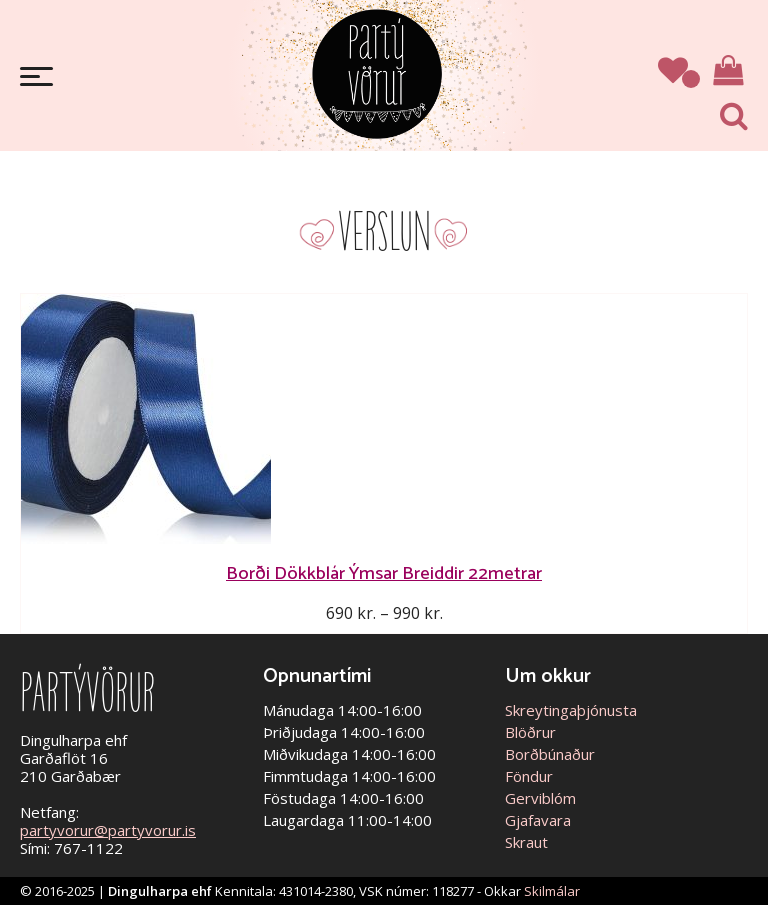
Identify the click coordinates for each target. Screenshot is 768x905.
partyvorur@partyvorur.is (108, 830)
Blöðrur (530, 732)
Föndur (529, 776)
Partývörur (377, 72)
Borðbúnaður (550, 754)
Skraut (526, 842)
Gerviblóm (540, 798)
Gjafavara (538, 820)
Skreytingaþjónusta (571, 710)
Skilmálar (552, 891)
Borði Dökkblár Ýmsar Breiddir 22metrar (384, 573)
